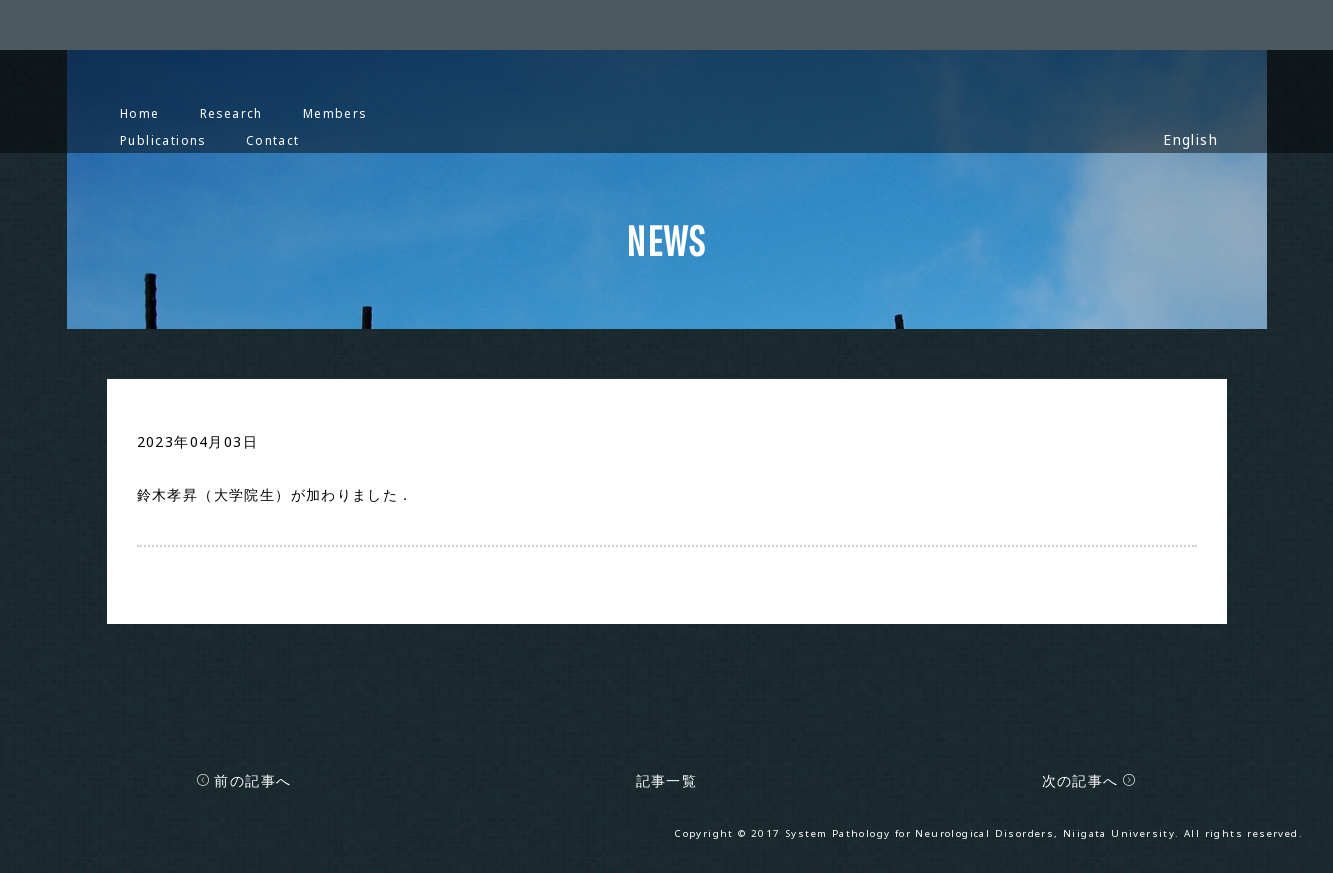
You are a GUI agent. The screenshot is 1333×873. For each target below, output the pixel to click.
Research (231, 113)
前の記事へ (243, 780)
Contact (273, 140)
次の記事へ (1089, 780)
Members (335, 113)
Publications (163, 140)
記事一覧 (667, 780)
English (1190, 139)
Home (140, 113)
